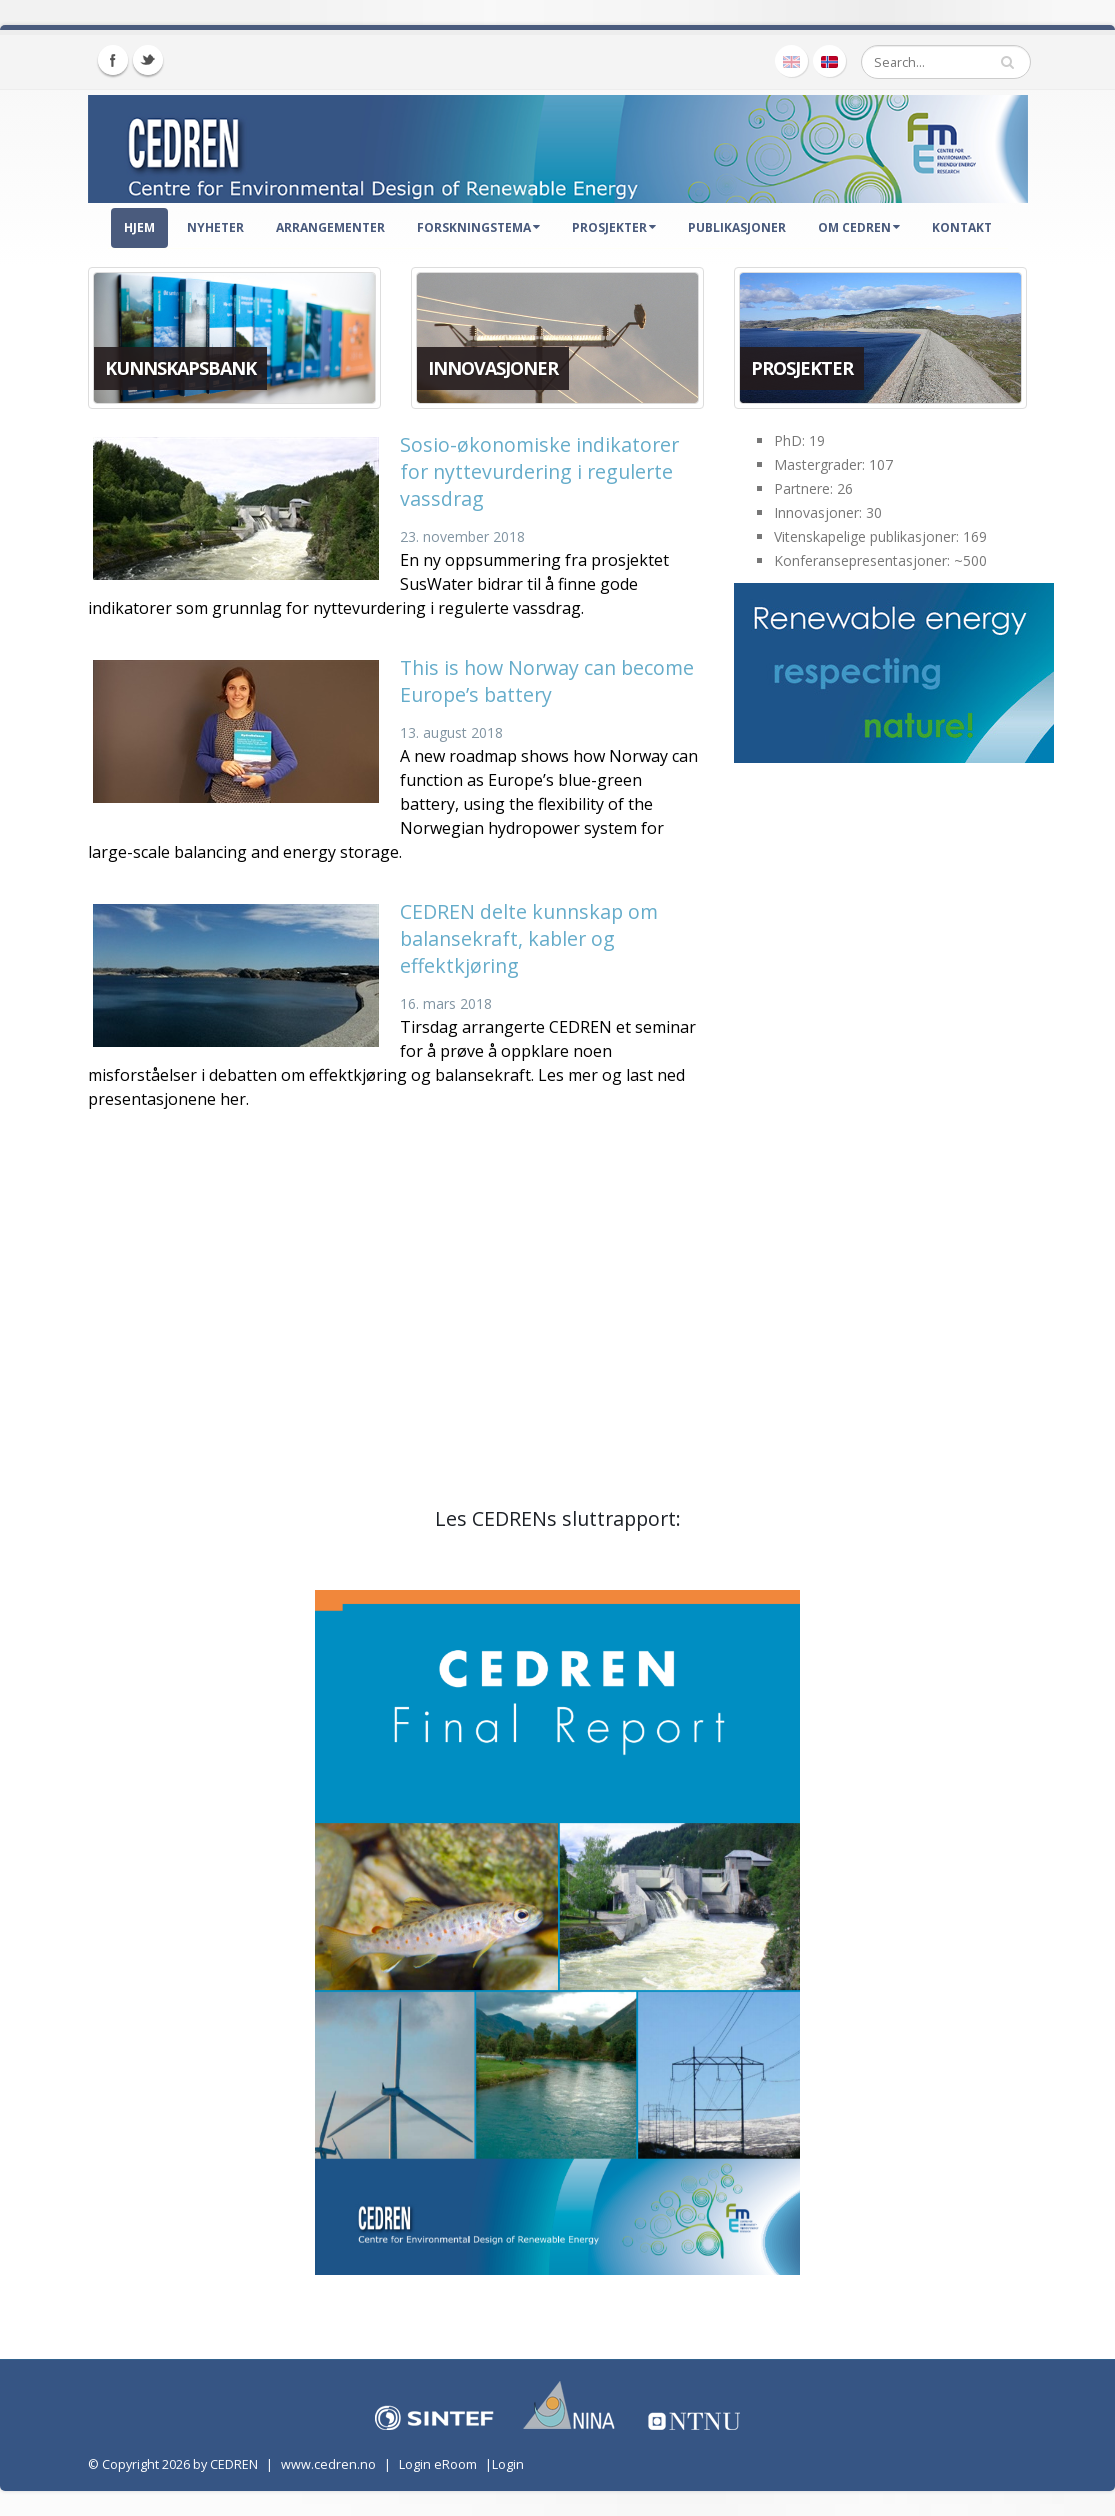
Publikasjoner (737, 227)
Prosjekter (614, 227)
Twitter (148, 60)
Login (508, 2464)
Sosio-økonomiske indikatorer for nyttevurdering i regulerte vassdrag (539, 471)
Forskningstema (478, 227)
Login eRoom (438, 2464)
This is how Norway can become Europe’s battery (547, 681)
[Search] (946, 62)
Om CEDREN (859, 227)
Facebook (113, 60)
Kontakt (962, 227)
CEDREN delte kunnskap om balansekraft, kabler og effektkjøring (529, 938)
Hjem (139, 227)
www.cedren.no (328, 2464)
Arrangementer (330, 227)
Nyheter (215, 227)
